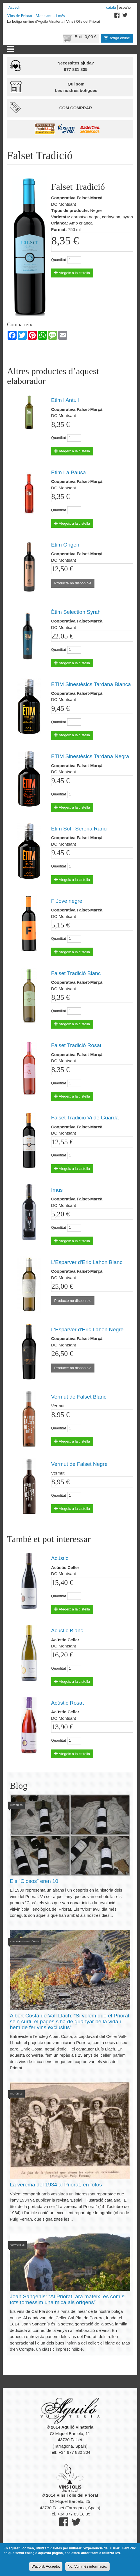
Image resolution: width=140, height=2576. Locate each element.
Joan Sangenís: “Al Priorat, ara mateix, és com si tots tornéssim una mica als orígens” (68, 2299)
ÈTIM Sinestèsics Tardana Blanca (91, 684)
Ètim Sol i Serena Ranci (79, 829)
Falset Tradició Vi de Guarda (85, 1118)
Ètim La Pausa (68, 472)
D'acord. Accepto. (45, 2567)
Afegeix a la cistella (72, 273)
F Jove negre (66, 901)
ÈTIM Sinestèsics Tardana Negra (90, 756)
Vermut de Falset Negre (79, 1464)
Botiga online (117, 38)
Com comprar (75, 107)
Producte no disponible (72, 583)
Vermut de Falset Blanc (78, 1397)
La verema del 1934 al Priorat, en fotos (56, 2185)
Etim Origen (65, 545)
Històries (16, 1805)
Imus (57, 1190)
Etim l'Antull (65, 400)
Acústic (59, 1558)
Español (125, 7)
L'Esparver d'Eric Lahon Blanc (86, 1262)
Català (111, 7)
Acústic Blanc (67, 1630)
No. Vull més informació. (87, 2567)
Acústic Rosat (67, 1703)
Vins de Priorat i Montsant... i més (36, 15)
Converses (17, 1941)
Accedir (14, 7)
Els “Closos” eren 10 (34, 1881)
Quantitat (58, 260)
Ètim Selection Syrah (76, 612)
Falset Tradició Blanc (76, 973)
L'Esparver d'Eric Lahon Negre (87, 1329)
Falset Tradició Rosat (76, 1045)
